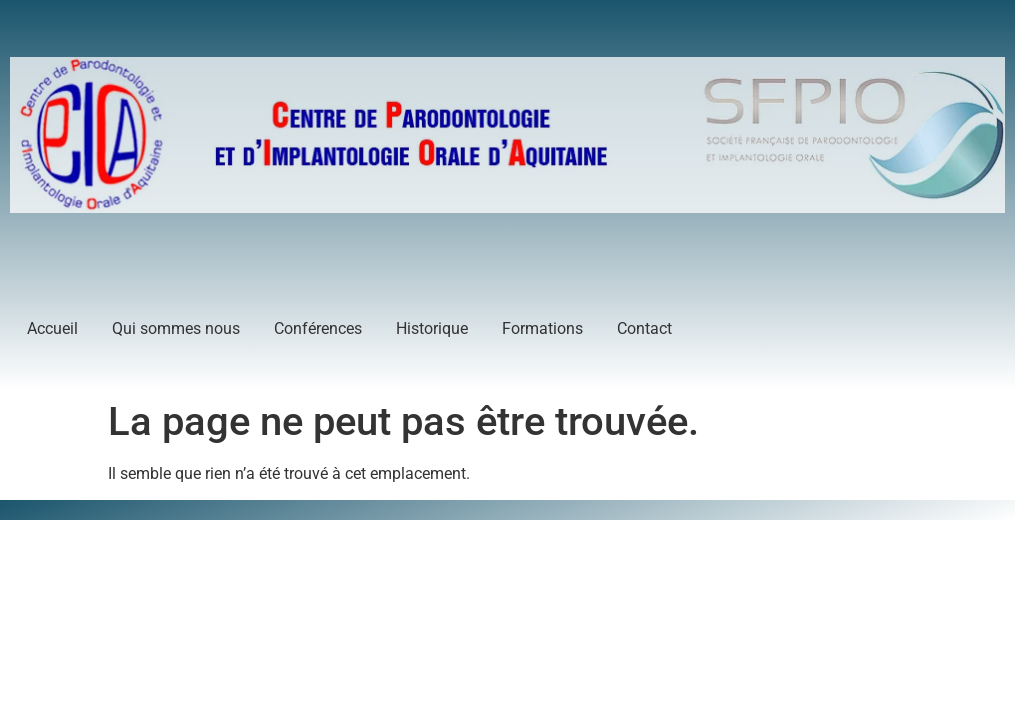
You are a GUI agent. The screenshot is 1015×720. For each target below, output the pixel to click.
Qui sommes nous (176, 328)
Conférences (318, 328)
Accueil (52, 328)
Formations (542, 328)
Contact (644, 328)
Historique (432, 328)
